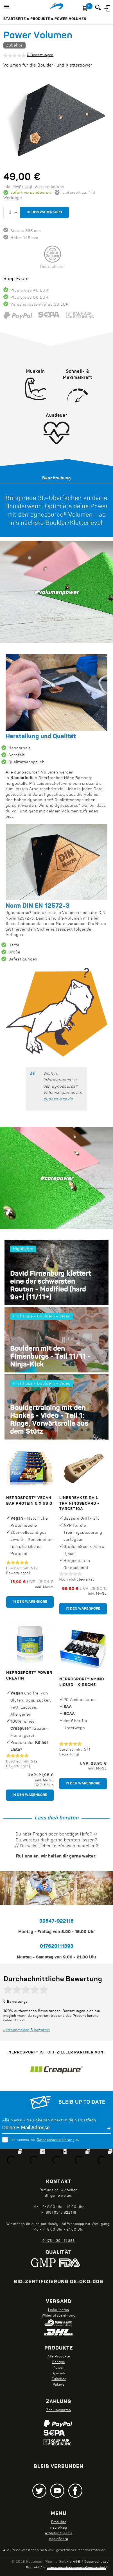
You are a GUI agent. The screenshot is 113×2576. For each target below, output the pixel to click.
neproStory (58, 2539)
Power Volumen (70, 19)
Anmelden (106, 8)
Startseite (14, 19)
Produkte (40, 19)
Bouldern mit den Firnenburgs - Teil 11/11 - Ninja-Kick (50, 1357)
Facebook (75, 2491)
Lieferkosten (58, 2310)
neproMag (58, 2527)
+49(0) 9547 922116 (58, 2212)
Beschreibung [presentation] (56, 478)
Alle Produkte (59, 2356)
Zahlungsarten (58, 2410)
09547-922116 (56, 1921)
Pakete (58, 2385)
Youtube (57, 2491)
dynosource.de (58, 1099)
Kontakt (32, 2567)
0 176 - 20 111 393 (58, 2241)
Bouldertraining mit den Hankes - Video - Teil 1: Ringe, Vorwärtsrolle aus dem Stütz (49, 1420)
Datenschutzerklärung (55, 2140)
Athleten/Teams (59, 2533)
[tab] (56, 478)
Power (58, 2368)
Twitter (39, 2491)
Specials (59, 2373)
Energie (58, 2362)
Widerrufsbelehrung (58, 2315)
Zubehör (14, 45)
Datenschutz (95, 2562)
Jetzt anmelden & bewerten (26, 2030)
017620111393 (56, 1946)
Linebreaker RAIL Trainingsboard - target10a (79, 1503)
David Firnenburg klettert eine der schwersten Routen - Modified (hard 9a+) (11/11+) (50, 1286)
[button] (6, 7)
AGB (76, 2562)
